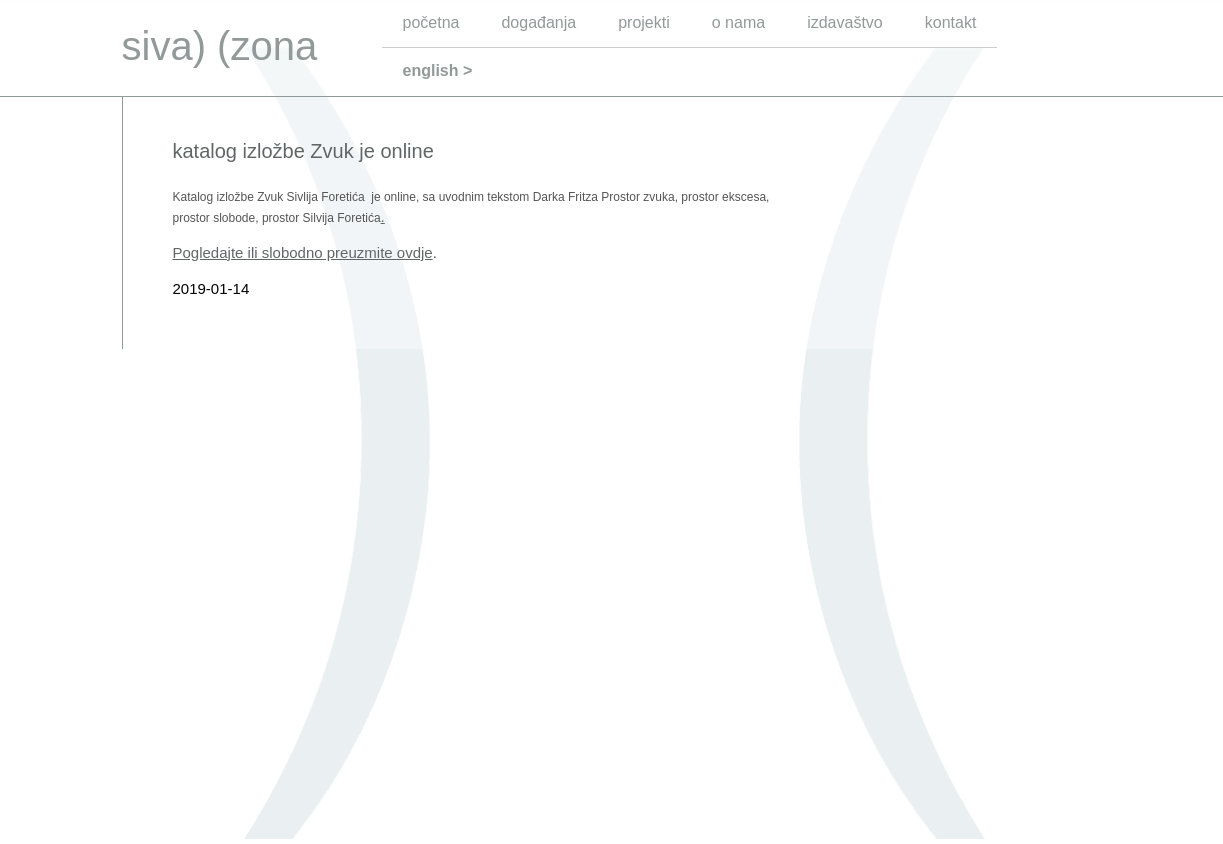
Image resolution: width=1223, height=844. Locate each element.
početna (431, 22)
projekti (644, 22)
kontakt (951, 22)
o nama (738, 22)
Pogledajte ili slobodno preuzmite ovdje (303, 252)
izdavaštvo (845, 22)
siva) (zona (220, 46)
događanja (538, 22)
